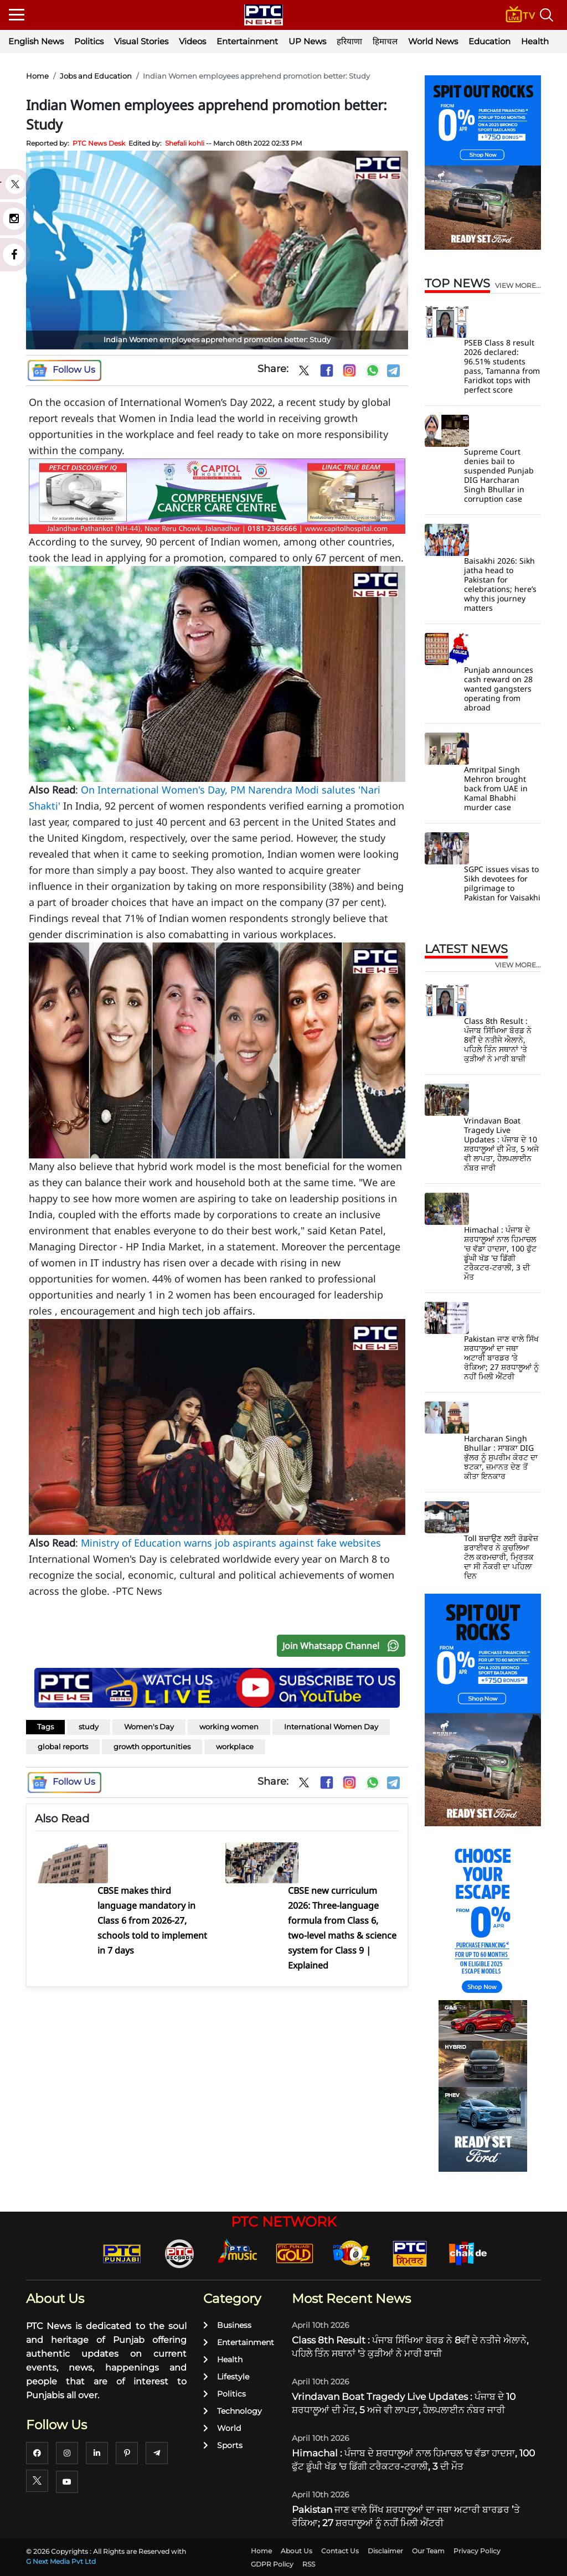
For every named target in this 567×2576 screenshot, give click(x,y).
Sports (223, 2445)
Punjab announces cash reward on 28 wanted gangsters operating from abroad (498, 688)
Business (227, 2325)
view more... (518, 286)
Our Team (428, 2551)
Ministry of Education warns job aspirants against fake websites (231, 1542)
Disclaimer (385, 2551)
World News (433, 41)
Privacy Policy (477, 2551)
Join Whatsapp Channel (343, 1645)
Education (489, 41)
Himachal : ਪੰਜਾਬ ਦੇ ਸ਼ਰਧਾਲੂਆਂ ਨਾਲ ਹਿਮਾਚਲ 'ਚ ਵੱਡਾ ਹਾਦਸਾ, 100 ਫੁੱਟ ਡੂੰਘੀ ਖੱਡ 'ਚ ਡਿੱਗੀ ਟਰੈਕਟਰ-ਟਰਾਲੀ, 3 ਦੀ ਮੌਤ (500, 1253)
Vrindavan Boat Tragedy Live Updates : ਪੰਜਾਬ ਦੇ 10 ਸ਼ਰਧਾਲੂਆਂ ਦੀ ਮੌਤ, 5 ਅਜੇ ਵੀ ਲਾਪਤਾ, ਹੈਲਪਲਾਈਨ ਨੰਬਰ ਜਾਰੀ (501, 1144)
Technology (232, 2411)
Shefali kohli (184, 143)
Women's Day (149, 1726)
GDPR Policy (272, 2564)
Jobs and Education (96, 75)
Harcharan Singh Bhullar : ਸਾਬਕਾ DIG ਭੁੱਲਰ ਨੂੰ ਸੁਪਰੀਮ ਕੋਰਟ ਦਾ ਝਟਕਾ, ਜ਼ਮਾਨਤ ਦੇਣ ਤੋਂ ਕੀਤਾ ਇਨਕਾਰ (501, 1457)
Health (535, 41)
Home (37, 75)
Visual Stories (141, 41)
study (89, 1726)
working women (229, 1726)
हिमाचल (385, 41)
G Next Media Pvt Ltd (61, 2561)
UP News (307, 41)
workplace (235, 1746)
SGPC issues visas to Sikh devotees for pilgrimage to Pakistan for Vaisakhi (502, 883)
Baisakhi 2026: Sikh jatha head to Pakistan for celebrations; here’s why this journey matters (500, 584)
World (222, 2428)
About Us (296, 2551)
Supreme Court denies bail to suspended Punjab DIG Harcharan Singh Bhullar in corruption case (499, 475)
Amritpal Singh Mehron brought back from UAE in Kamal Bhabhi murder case (496, 788)
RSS (308, 2564)
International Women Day (331, 1726)
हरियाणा (349, 41)
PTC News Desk (99, 143)
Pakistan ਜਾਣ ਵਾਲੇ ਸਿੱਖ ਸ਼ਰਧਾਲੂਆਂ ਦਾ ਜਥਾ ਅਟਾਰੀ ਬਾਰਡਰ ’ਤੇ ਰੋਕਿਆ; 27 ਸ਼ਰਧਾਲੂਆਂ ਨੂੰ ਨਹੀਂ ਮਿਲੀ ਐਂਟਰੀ (501, 1357)
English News (36, 41)
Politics (89, 41)
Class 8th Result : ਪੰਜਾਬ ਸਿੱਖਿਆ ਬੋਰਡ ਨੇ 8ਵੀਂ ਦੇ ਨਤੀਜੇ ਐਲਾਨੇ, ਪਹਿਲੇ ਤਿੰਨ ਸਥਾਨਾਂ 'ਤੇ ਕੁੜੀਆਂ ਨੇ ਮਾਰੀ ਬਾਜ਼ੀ (498, 1040)
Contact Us (340, 2551)
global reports (63, 1746)
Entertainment (247, 41)
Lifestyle (226, 2377)
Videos (192, 41)
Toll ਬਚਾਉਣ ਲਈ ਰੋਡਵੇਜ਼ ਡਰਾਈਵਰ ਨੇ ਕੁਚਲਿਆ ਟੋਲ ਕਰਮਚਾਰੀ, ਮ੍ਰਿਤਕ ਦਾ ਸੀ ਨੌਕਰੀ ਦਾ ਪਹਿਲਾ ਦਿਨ (501, 1557)
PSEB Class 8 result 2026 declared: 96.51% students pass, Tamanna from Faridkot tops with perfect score (502, 366)
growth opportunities (152, 1746)
